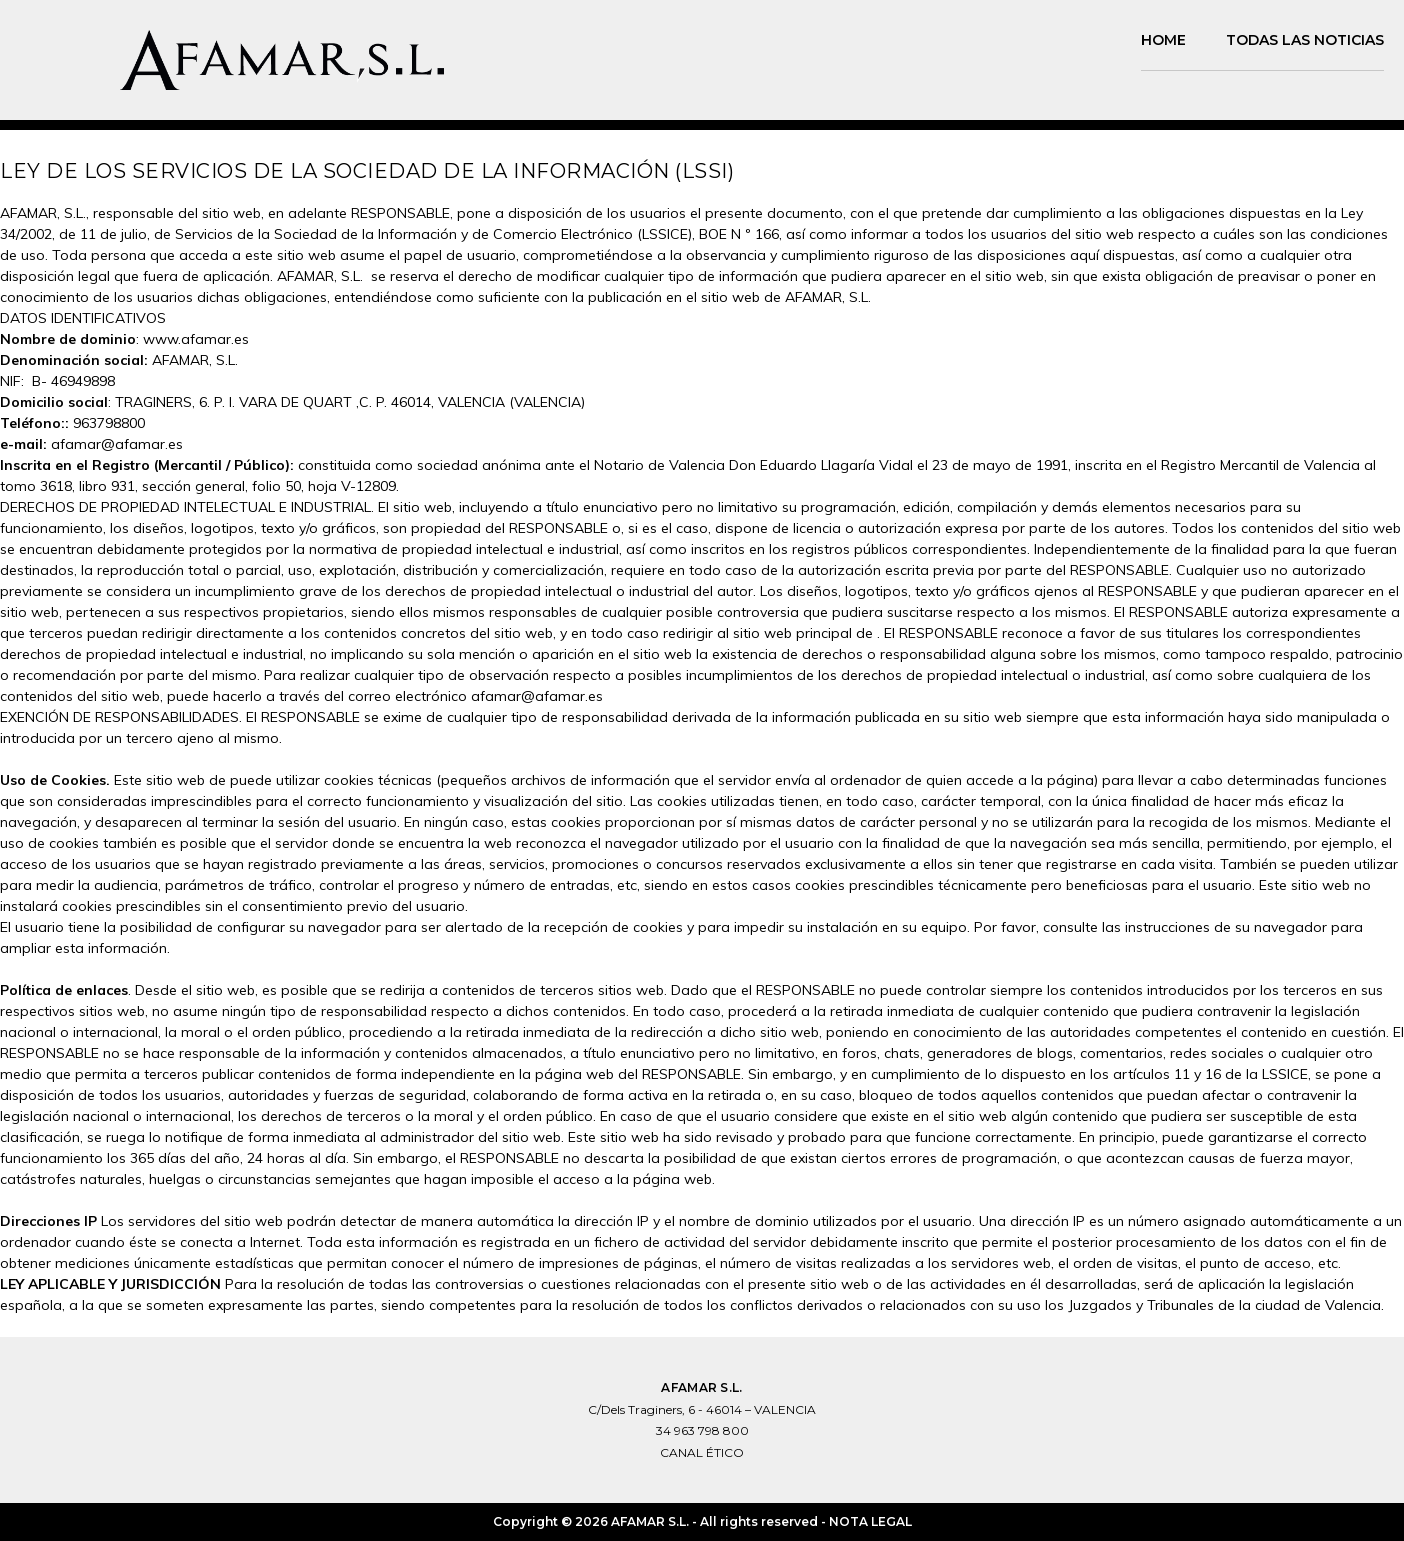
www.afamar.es (196, 339)
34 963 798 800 (702, 1430)
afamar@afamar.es (117, 444)
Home (1163, 40)
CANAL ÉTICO (702, 1452)
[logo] (232, 60)
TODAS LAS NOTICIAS (1305, 40)
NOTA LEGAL (870, 1521)
